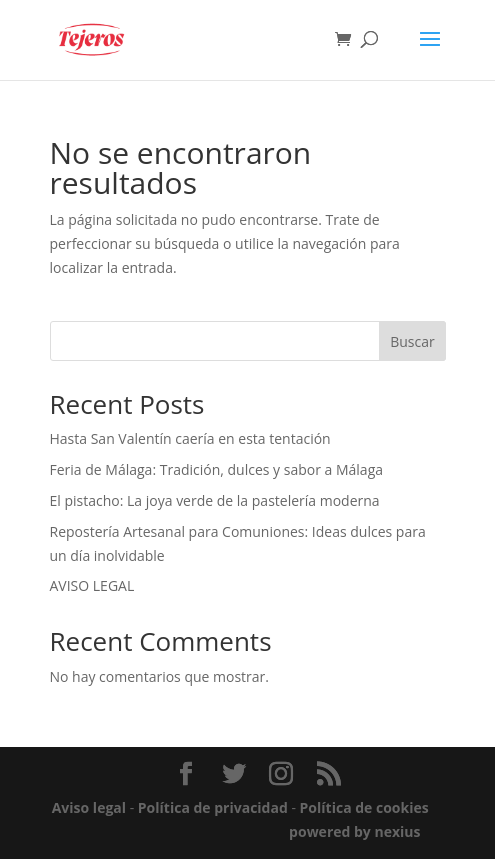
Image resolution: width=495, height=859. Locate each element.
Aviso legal (89, 807)
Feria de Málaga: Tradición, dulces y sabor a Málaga (217, 469)
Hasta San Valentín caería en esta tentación (190, 438)
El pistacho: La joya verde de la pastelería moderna (215, 500)
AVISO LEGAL (92, 585)
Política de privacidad (213, 807)
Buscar (412, 341)
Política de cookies (364, 807)
